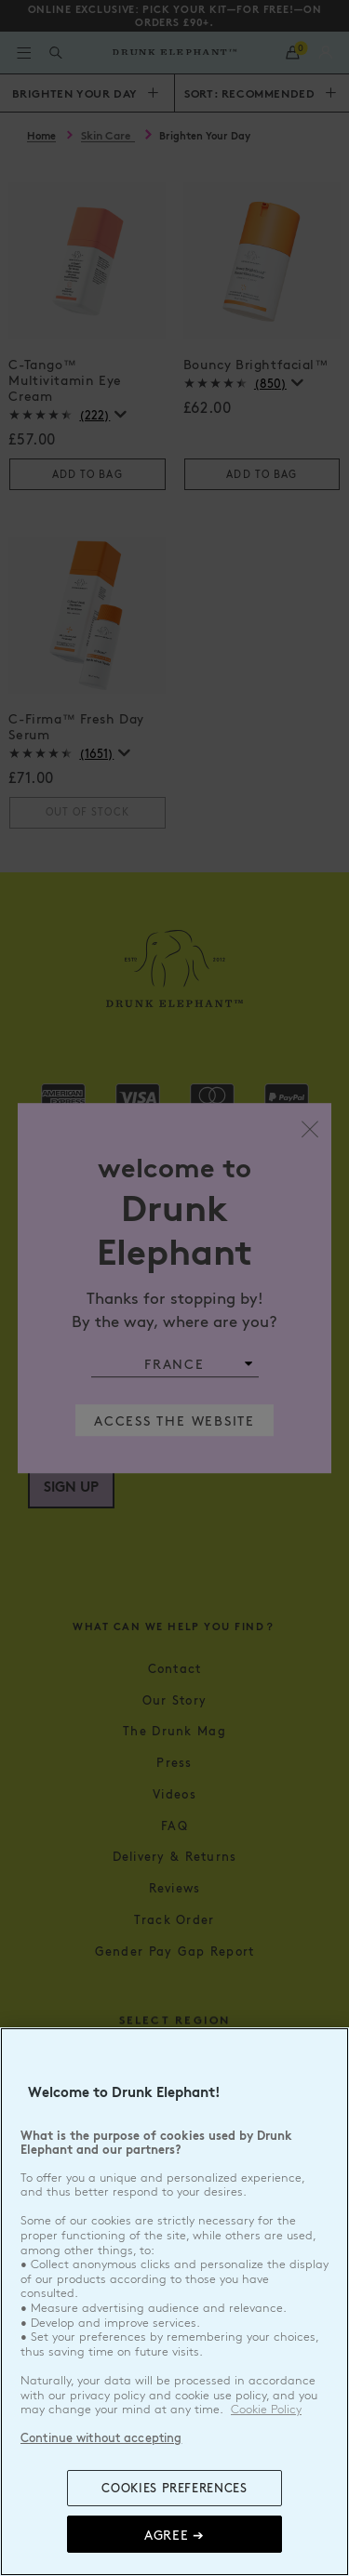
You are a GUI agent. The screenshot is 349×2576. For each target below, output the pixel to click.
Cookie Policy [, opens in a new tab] (266, 2409)
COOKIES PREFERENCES (174, 2487)
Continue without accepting (100, 2437)
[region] (174, 2301)
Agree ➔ (174, 2534)
